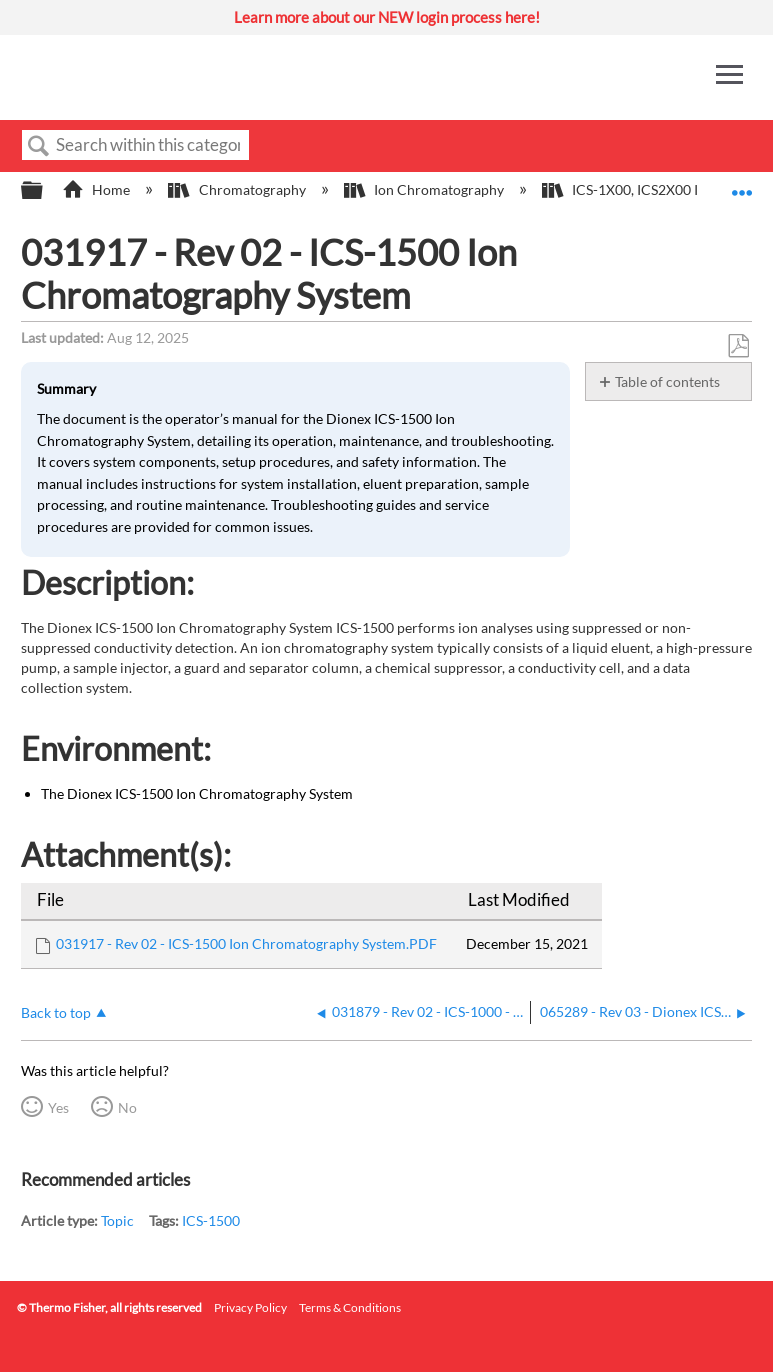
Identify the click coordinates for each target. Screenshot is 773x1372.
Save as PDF (738, 346)
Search (39, 146)
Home (97, 189)
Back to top (56, 1012)
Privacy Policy (250, 1307)
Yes (58, 1107)
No (127, 1107)
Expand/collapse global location (742, 184)
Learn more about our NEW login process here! (387, 17)
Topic (117, 1220)
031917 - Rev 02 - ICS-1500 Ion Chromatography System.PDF (246, 943)
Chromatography (238, 189)
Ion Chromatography (425, 189)
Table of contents (667, 381)
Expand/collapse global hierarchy (45, 191)
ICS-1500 (211, 1220)
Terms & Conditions (350, 1307)
